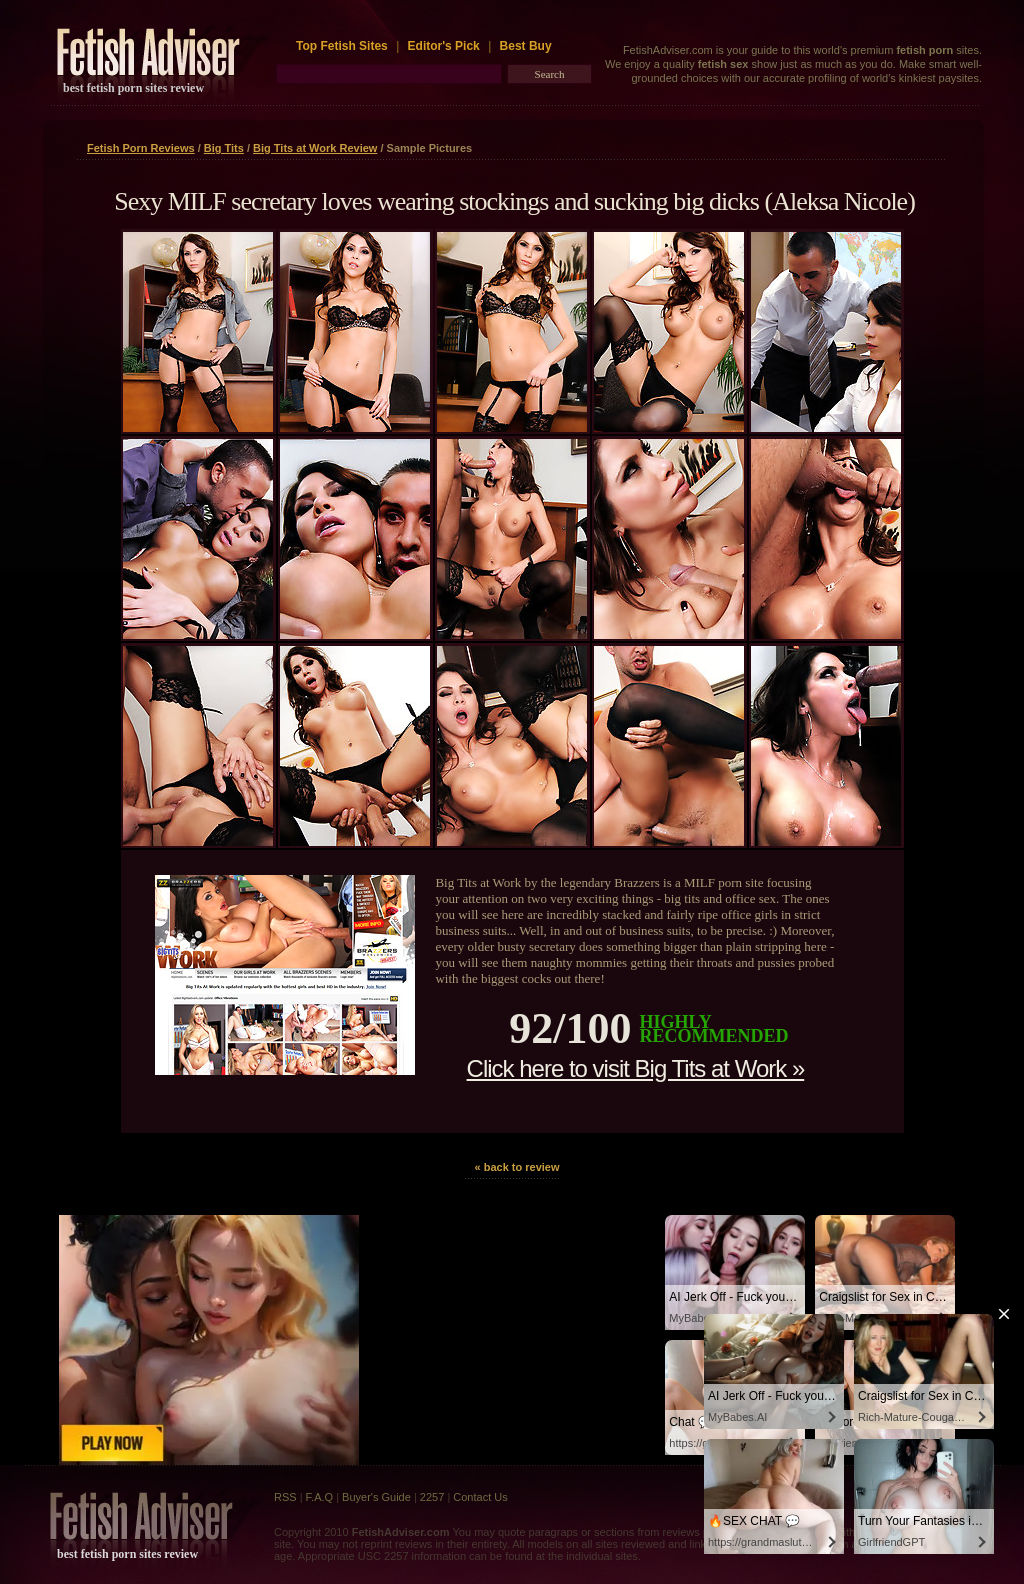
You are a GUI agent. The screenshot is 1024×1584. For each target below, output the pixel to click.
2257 (432, 1497)
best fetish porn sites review (133, 88)
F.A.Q (320, 1497)
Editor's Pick (444, 46)
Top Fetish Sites (343, 46)
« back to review (517, 1167)
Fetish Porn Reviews (141, 148)
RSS (285, 1497)
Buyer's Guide (376, 1497)
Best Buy (526, 46)
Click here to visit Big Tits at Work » (636, 1068)
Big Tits (224, 148)
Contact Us (480, 1497)
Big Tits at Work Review (315, 148)
